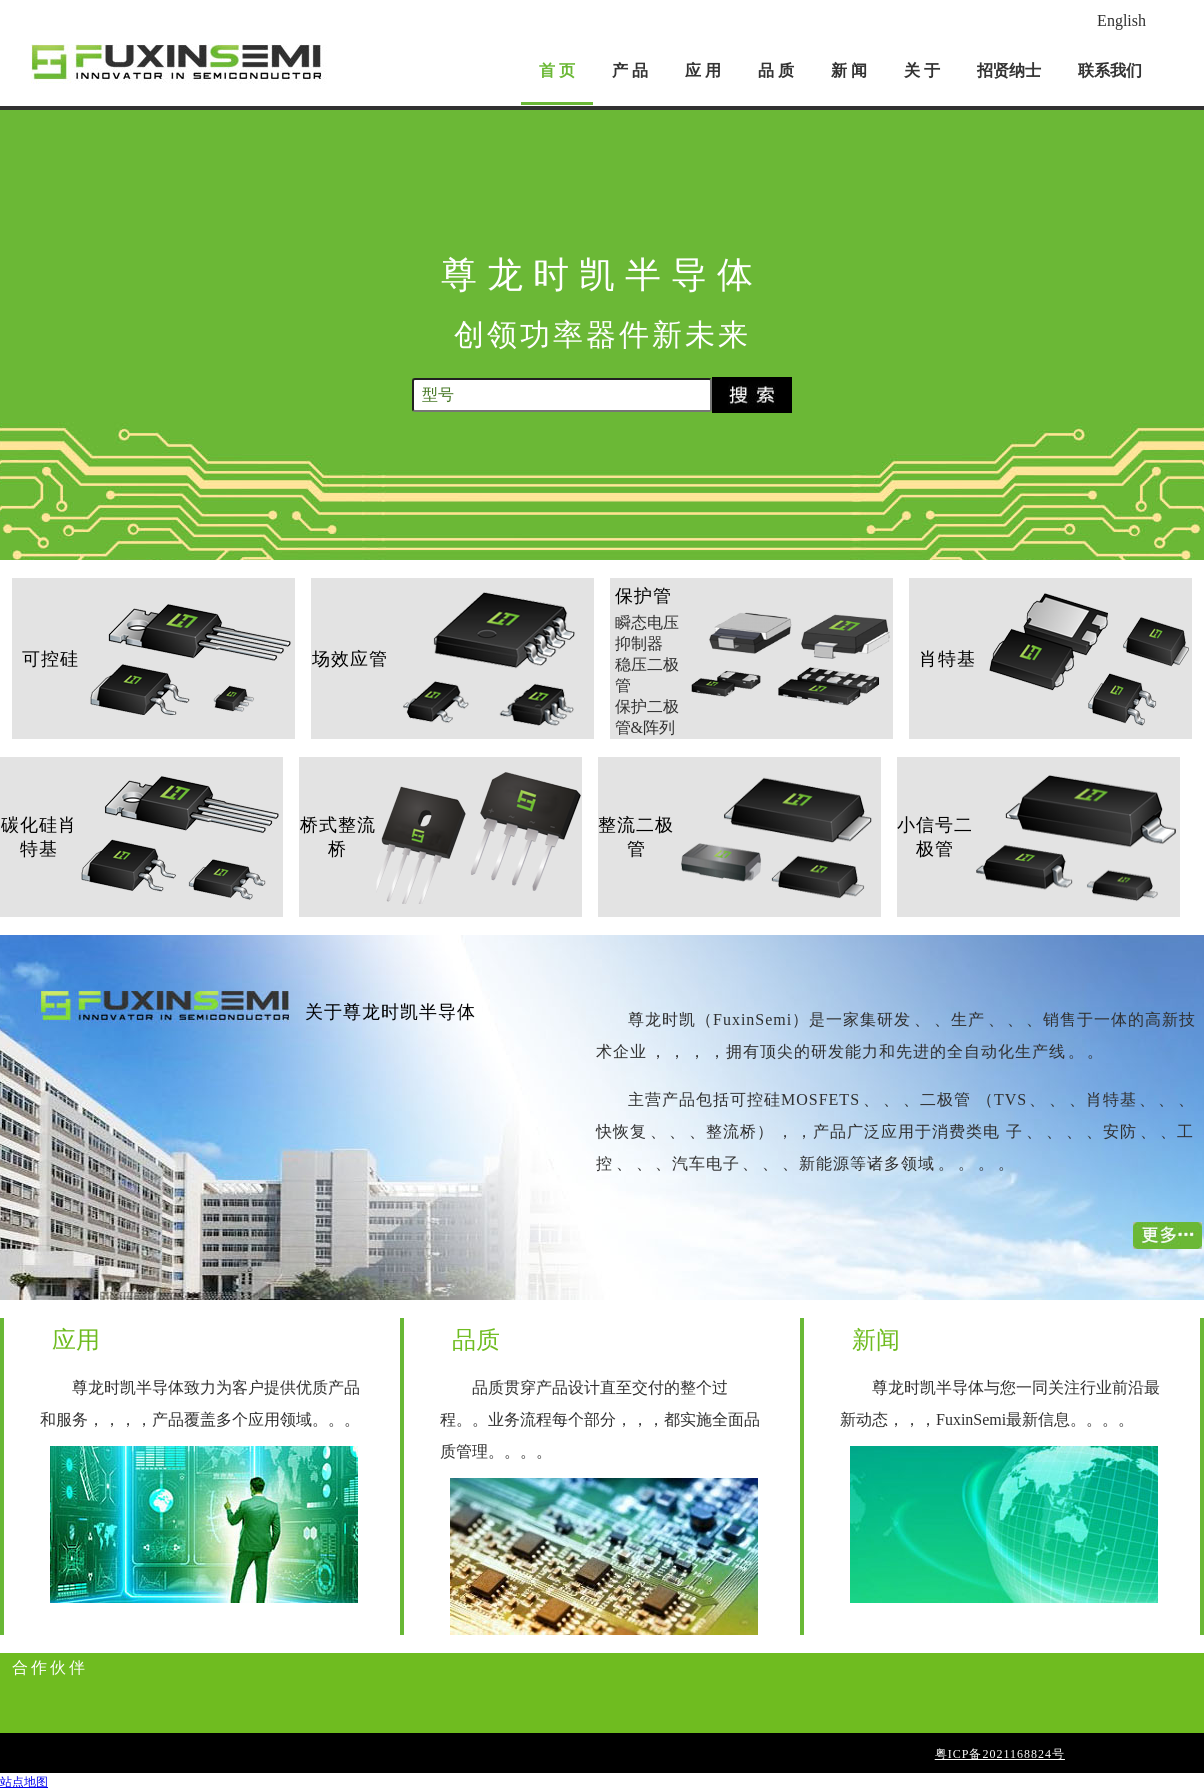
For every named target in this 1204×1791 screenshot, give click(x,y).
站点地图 (24, 1782)
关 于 (922, 70)
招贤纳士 (1009, 70)
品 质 (776, 70)
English (1121, 20)
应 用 (703, 70)
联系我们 (1110, 70)
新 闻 (849, 70)
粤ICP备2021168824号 (1000, 1754)
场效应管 (350, 659)
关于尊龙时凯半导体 (390, 1012)
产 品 (630, 70)
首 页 (557, 70)
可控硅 (50, 659)
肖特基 (947, 659)
